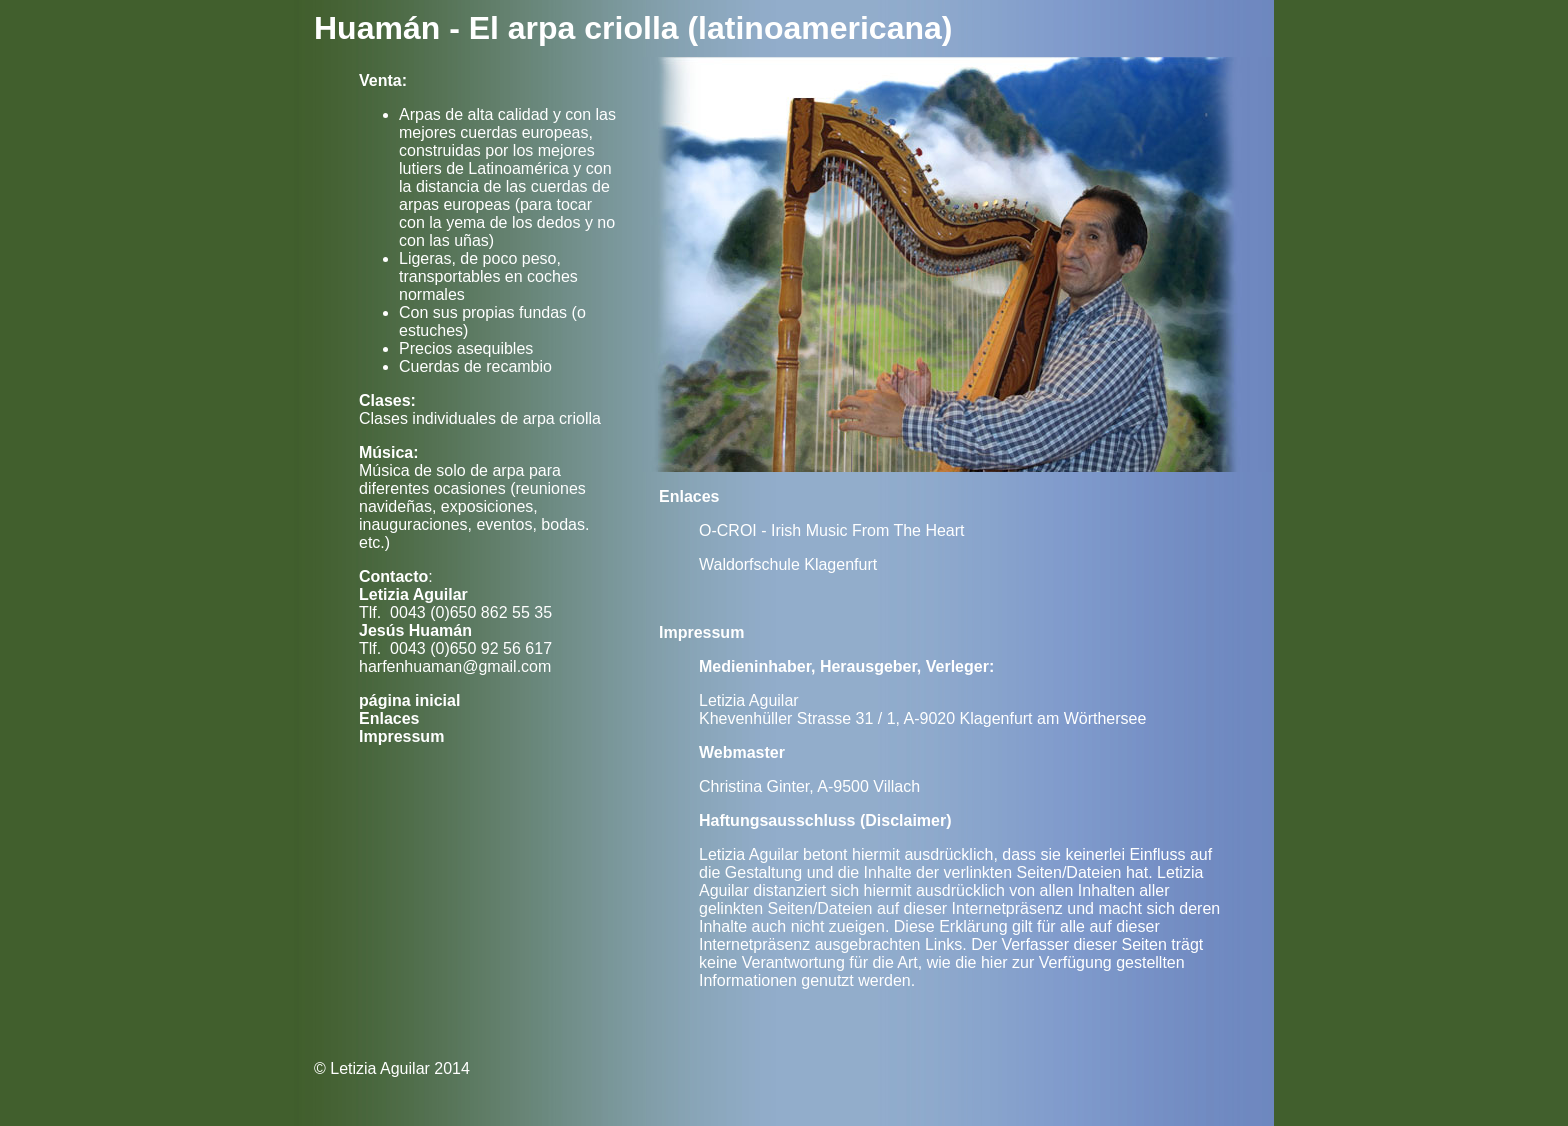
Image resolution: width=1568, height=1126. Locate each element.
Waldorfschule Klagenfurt (788, 564)
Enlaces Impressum (401, 727)
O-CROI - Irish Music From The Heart (832, 530)
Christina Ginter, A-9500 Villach (809, 786)
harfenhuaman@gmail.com (455, 666)
